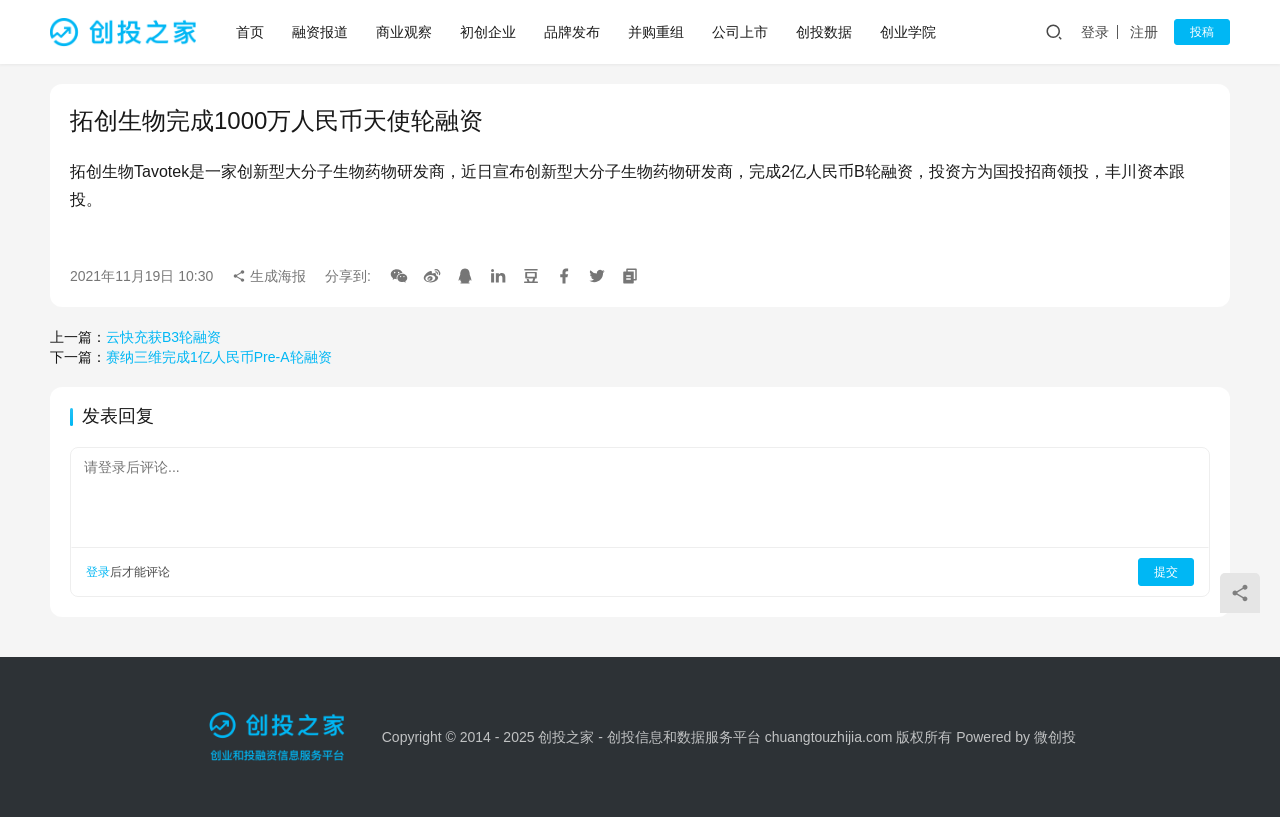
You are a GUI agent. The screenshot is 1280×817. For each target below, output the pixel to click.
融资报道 (320, 32)
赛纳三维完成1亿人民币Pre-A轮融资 (219, 357)
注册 (1144, 32)
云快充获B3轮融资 (163, 337)
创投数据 (824, 32)
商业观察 (404, 32)
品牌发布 (572, 32)
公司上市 (740, 32)
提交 (1166, 572)
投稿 (1202, 32)
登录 (1095, 32)
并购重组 (656, 32)
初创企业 (488, 32)
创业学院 (908, 32)
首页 (250, 32)
